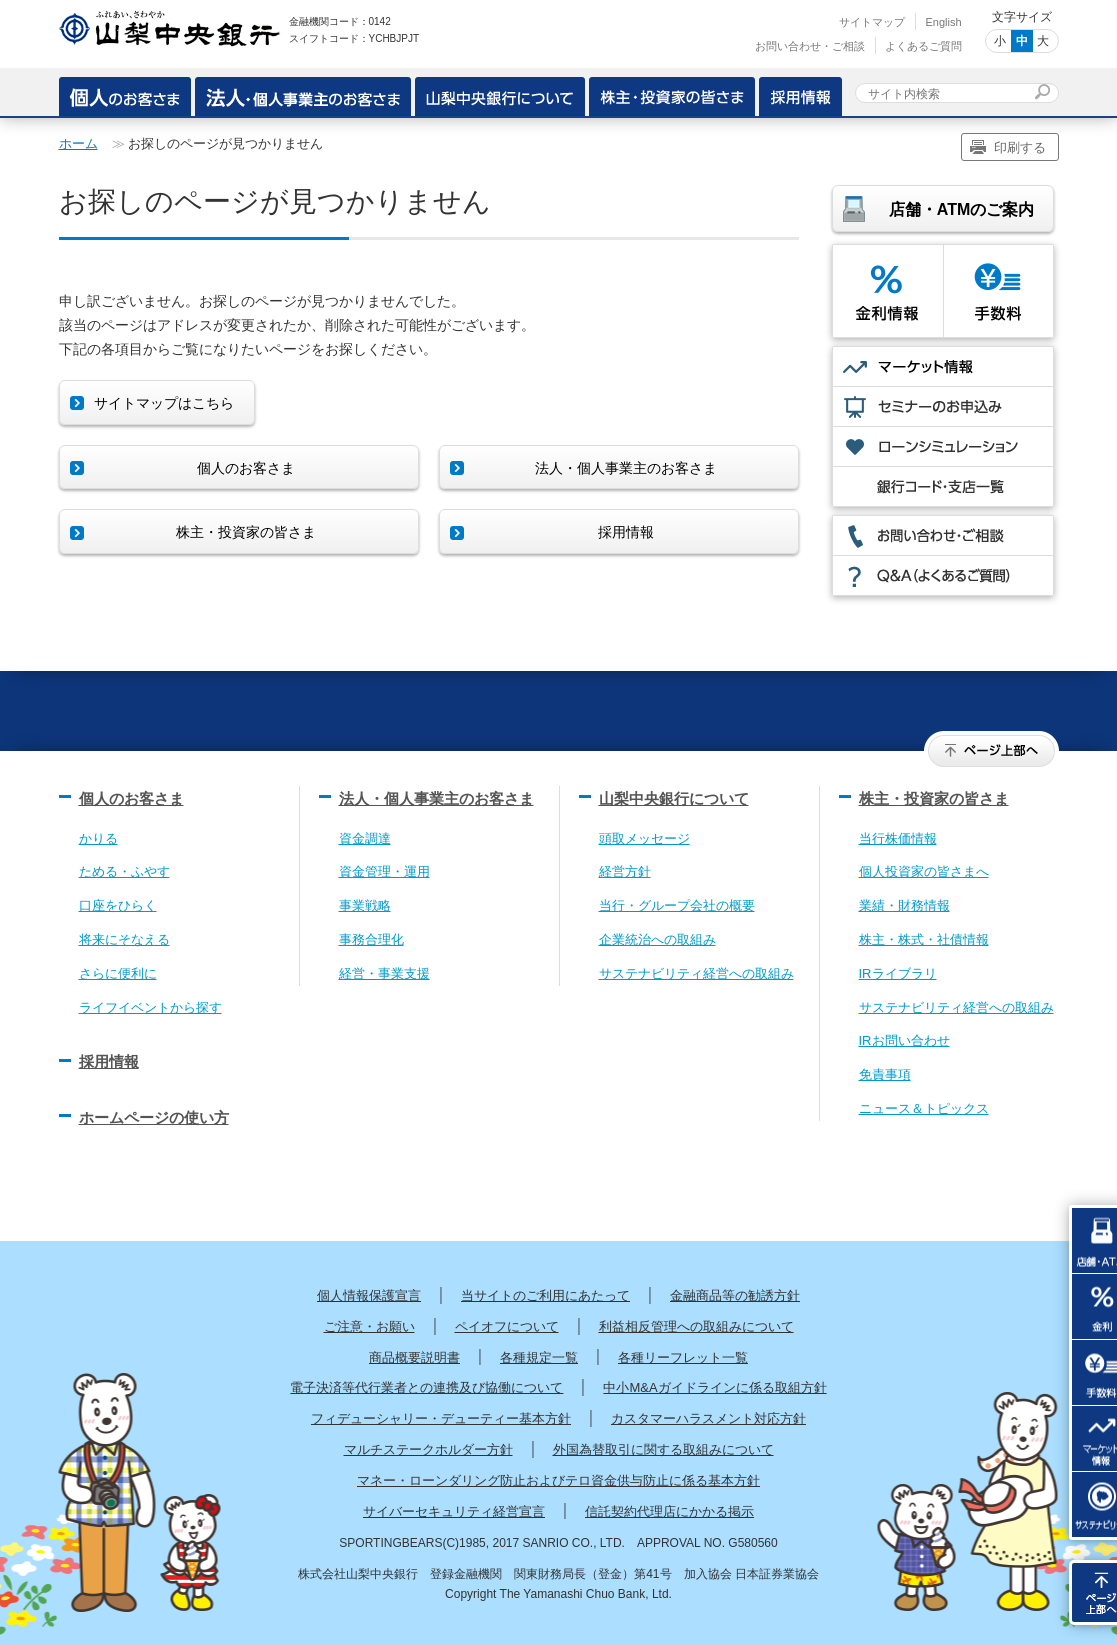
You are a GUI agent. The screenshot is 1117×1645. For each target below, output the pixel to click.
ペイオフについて (507, 1326)
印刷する (1020, 147)
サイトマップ (872, 22)
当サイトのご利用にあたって (545, 1295)
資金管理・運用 (384, 871)
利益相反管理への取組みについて (696, 1326)
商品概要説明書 (414, 1357)
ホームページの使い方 (154, 1117)
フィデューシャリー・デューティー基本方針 (441, 1418)
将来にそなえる (124, 939)
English (943, 22)
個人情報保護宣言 (369, 1295)
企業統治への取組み (657, 939)
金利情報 (888, 291)
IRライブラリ (898, 973)
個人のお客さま (125, 94)
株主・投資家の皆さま (672, 94)
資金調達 (365, 838)
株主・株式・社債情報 (924, 939)
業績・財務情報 (904, 905)
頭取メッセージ (644, 838)
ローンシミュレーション (943, 446)
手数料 (998, 291)
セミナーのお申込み (943, 406)
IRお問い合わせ (904, 1040)
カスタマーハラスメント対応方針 (708, 1418)
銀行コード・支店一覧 (943, 486)
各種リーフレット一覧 (683, 1357)
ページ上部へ (991, 751)
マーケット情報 (943, 366)
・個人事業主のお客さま (303, 94)
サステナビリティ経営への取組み (696, 973)
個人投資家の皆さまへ (924, 871)
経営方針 (625, 871)
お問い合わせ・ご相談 (810, 46)
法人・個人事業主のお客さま (436, 798)
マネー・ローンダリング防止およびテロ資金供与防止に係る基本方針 (558, 1480)
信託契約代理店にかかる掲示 (669, 1511)
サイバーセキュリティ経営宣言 (454, 1511)
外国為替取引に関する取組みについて (663, 1449)
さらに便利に (118, 973)
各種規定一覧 (539, 1357)
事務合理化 (371, 939)
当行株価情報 (898, 838)
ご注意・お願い (369, 1326)
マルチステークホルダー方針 (428, 1449)
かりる (98, 838)
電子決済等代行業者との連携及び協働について (426, 1387)
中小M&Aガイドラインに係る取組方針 (714, 1387)
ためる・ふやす (124, 871)
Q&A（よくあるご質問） (943, 575)
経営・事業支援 (384, 973)
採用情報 (800, 94)
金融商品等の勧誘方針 (735, 1295)
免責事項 (885, 1074)
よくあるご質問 (923, 46)
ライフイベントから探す (150, 1007)
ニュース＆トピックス (924, 1108)
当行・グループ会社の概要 (677, 905)
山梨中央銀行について (500, 94)
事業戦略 (365, 905)
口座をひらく (118, 905)
